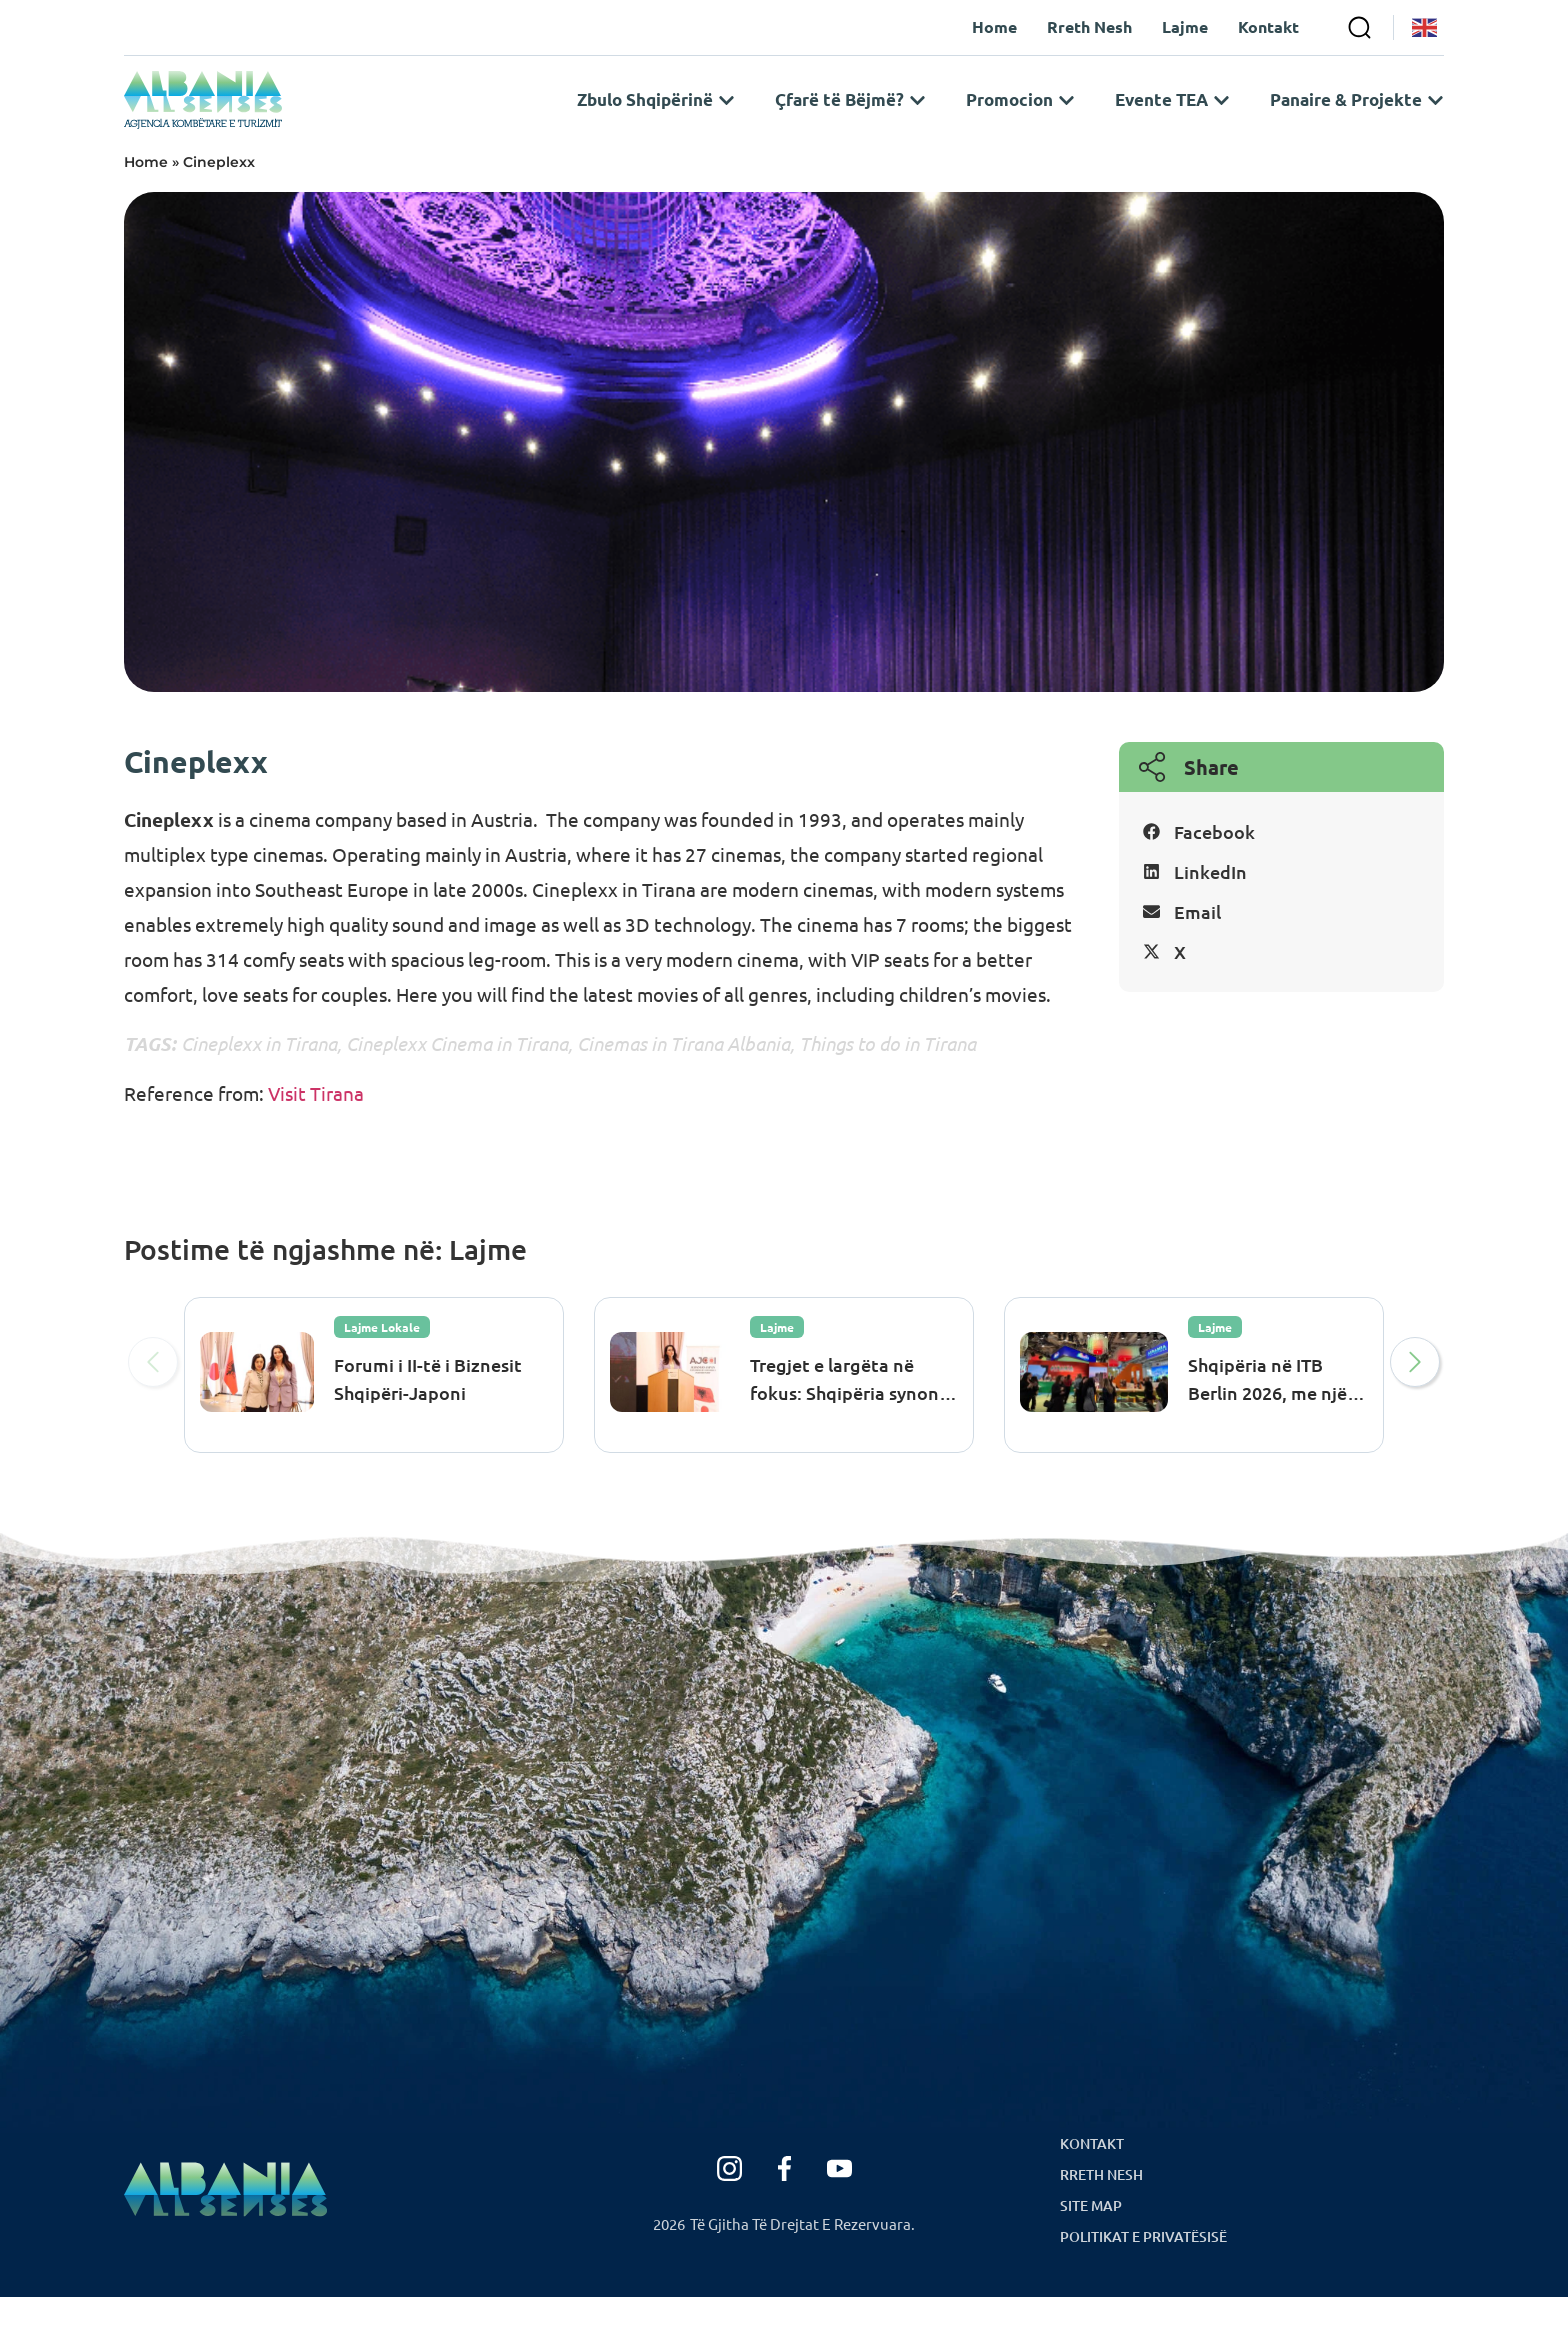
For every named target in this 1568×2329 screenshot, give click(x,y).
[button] (1281, 865)
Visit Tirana (314, 1125)
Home (146, 194)
